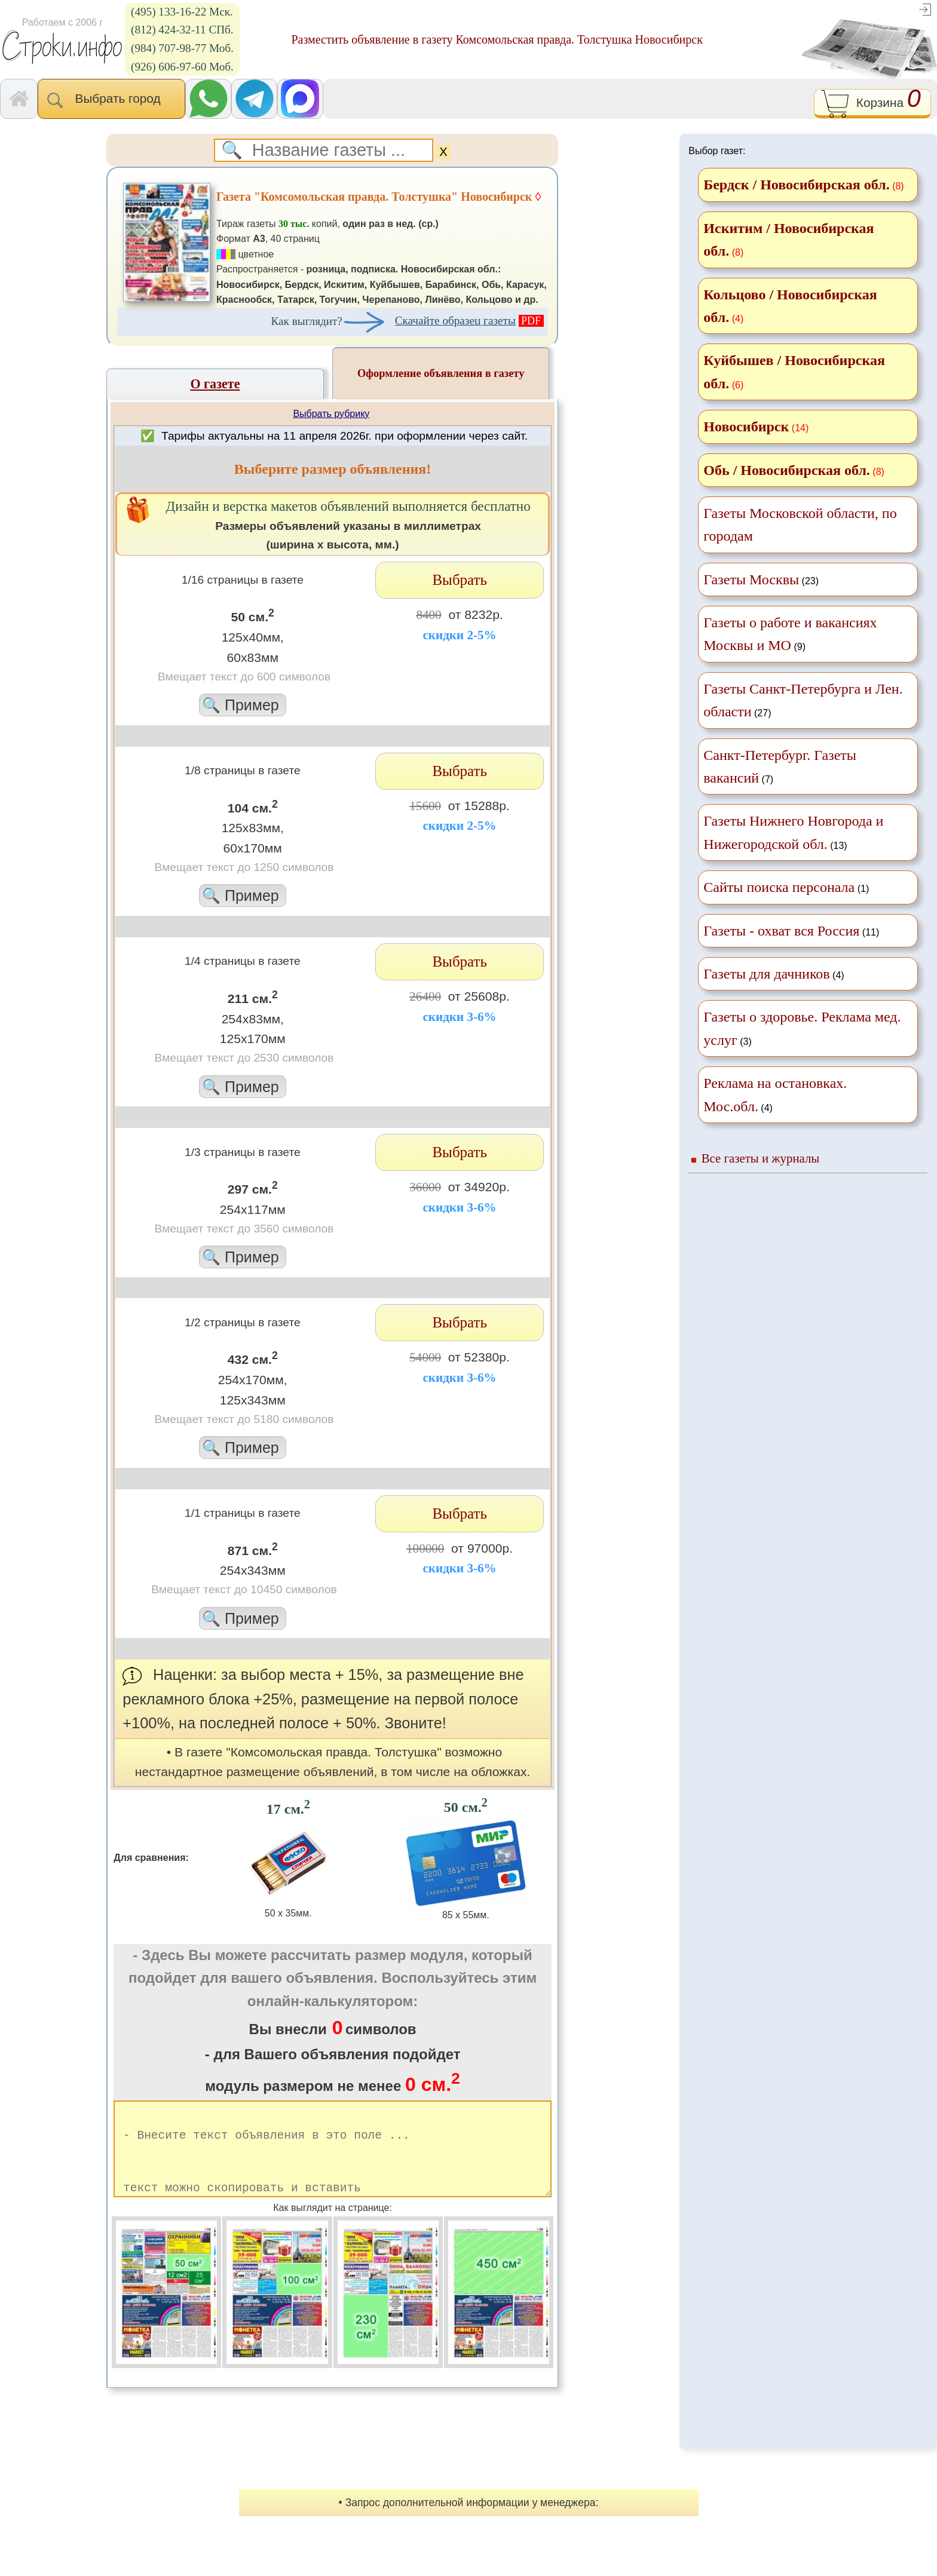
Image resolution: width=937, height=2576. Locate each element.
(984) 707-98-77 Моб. (182, 48)
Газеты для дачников (766, 974)
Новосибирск (746, 426)
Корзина (872, 103)
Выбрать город (111, 99)
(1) (786, 887)
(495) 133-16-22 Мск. (182, 11)
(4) (773, 974)
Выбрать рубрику (331, 414)
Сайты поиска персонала (779, 887)
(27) (802, 700)
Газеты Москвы (751, 579)
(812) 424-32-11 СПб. (182, 29)
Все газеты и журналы (761, 1158)
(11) (791, 931)
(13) (793, 832)
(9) (790, 634)
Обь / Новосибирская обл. (786, 470)
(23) (761, 579)
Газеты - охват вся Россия (781, 931)
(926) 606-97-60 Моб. (182, 66)
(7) (779, 766)
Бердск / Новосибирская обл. (796, 184)
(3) (802, 1028)
